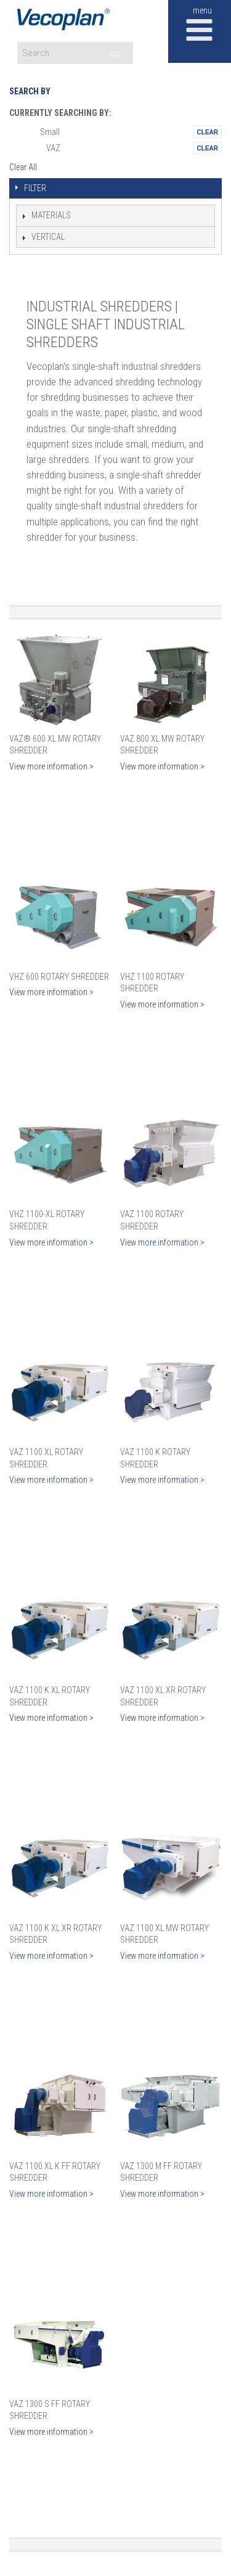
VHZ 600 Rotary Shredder (59, 977)
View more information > (51, 766)
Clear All (23, 167)
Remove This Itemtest (207, 132)
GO (115, 54)
